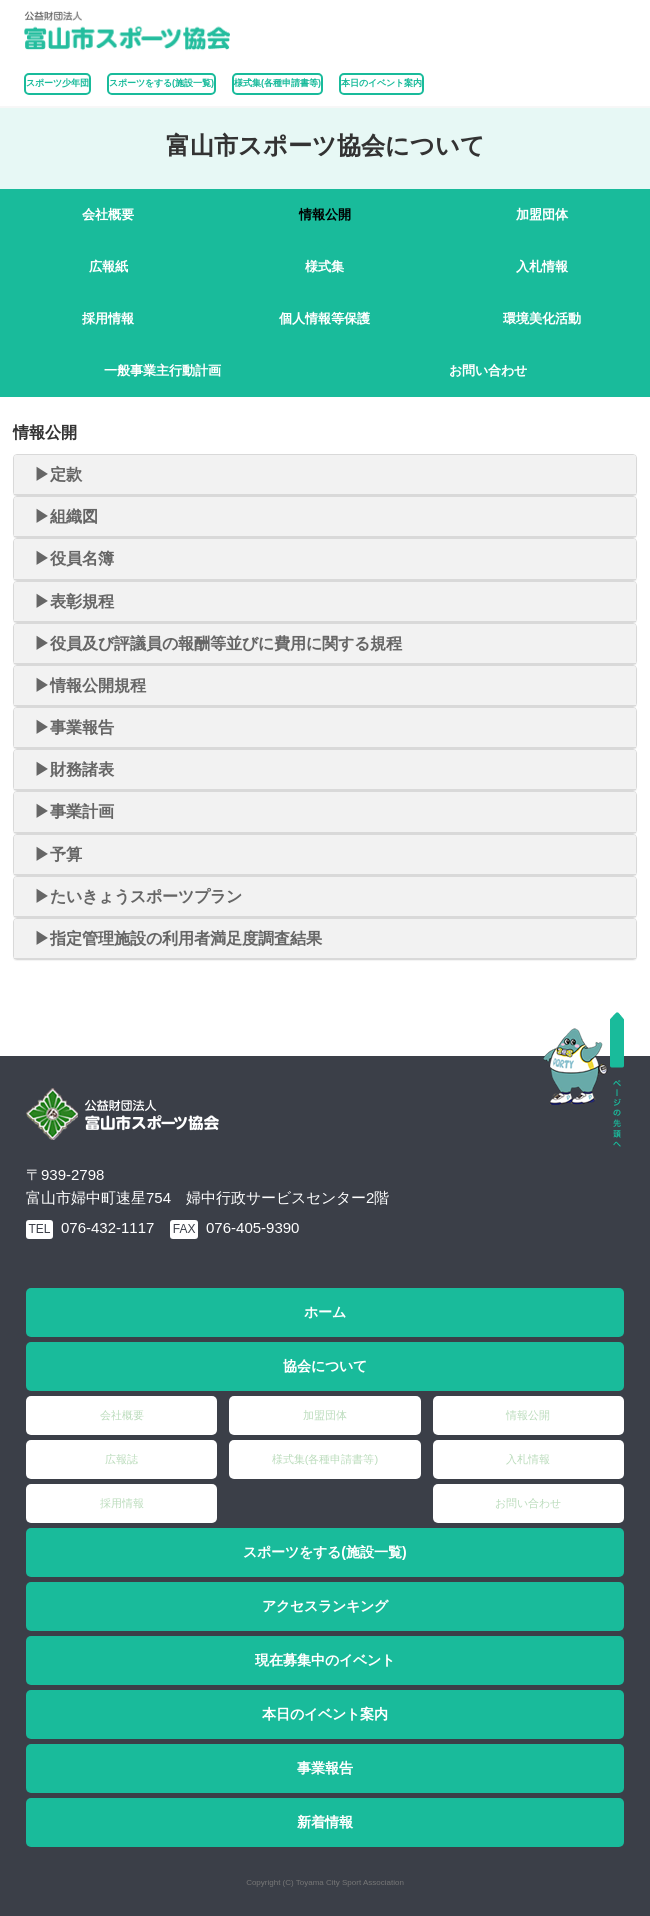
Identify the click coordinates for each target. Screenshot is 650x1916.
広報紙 (108, 266)
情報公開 (325, 214)
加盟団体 (542, 214)
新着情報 (325, 1822)
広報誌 (121, 1459)
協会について (325, 1366)
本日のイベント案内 (381, 83)
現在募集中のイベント (325, 1660)
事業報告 (325, 1768)
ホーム (325, 1312)
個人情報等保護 (324, 318)
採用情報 (108, 318)
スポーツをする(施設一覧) (324, 1552)
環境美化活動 (542, 318)
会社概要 (108, 214)
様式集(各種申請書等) (277, 83)
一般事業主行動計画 (162, 370)
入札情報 (542, 266)
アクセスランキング (325, 1606)
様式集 (324, 266)
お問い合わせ (488, 370)
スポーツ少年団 (57, 83)
